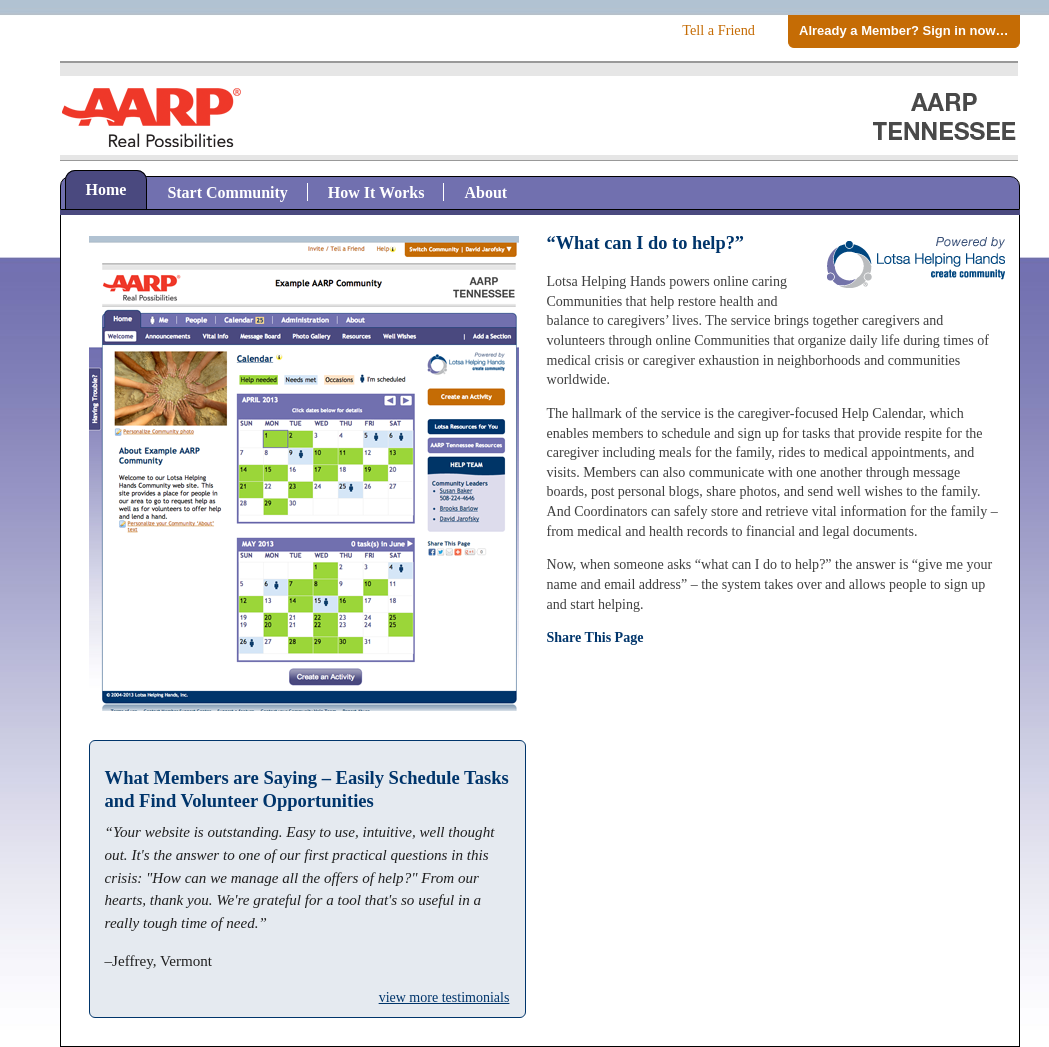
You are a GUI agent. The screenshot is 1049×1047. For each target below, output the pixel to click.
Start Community (227, 192)
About (485, 192)
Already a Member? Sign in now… (903, 30)
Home (106, 189)
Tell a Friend (718, 30)
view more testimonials (444, 997)
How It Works (376, 192)
